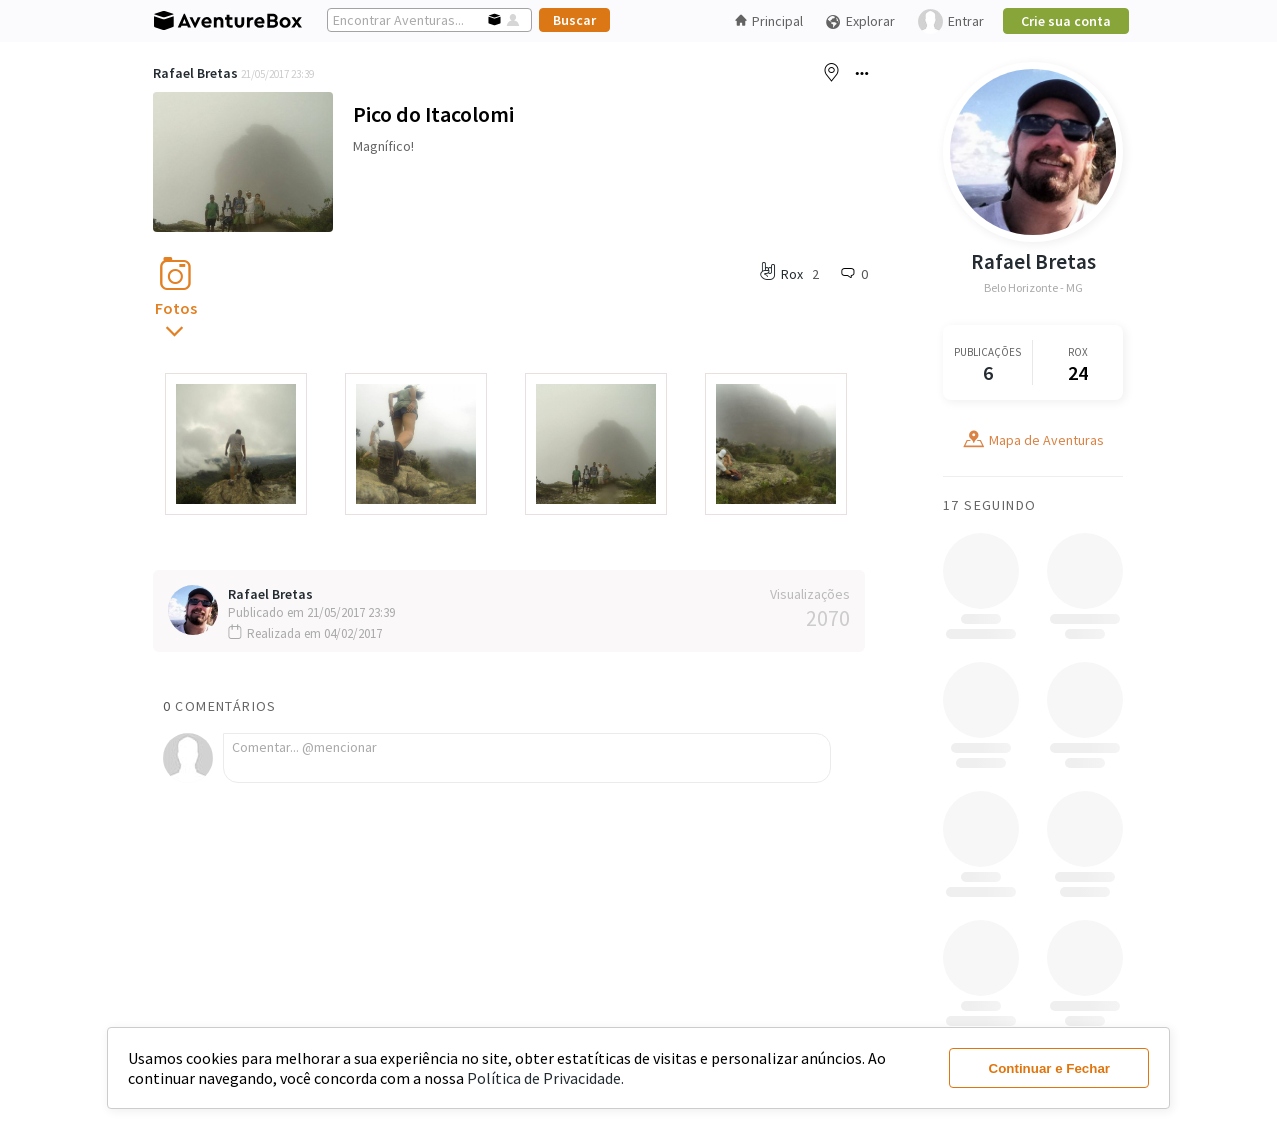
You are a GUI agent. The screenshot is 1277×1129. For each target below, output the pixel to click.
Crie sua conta (1066, 21)
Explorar (860, 21)
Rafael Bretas (195, 73)
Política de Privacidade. (545, 1078)
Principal (769, 21)
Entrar (951, 21)
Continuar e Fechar (1049, 1068)
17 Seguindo (989, 505)
